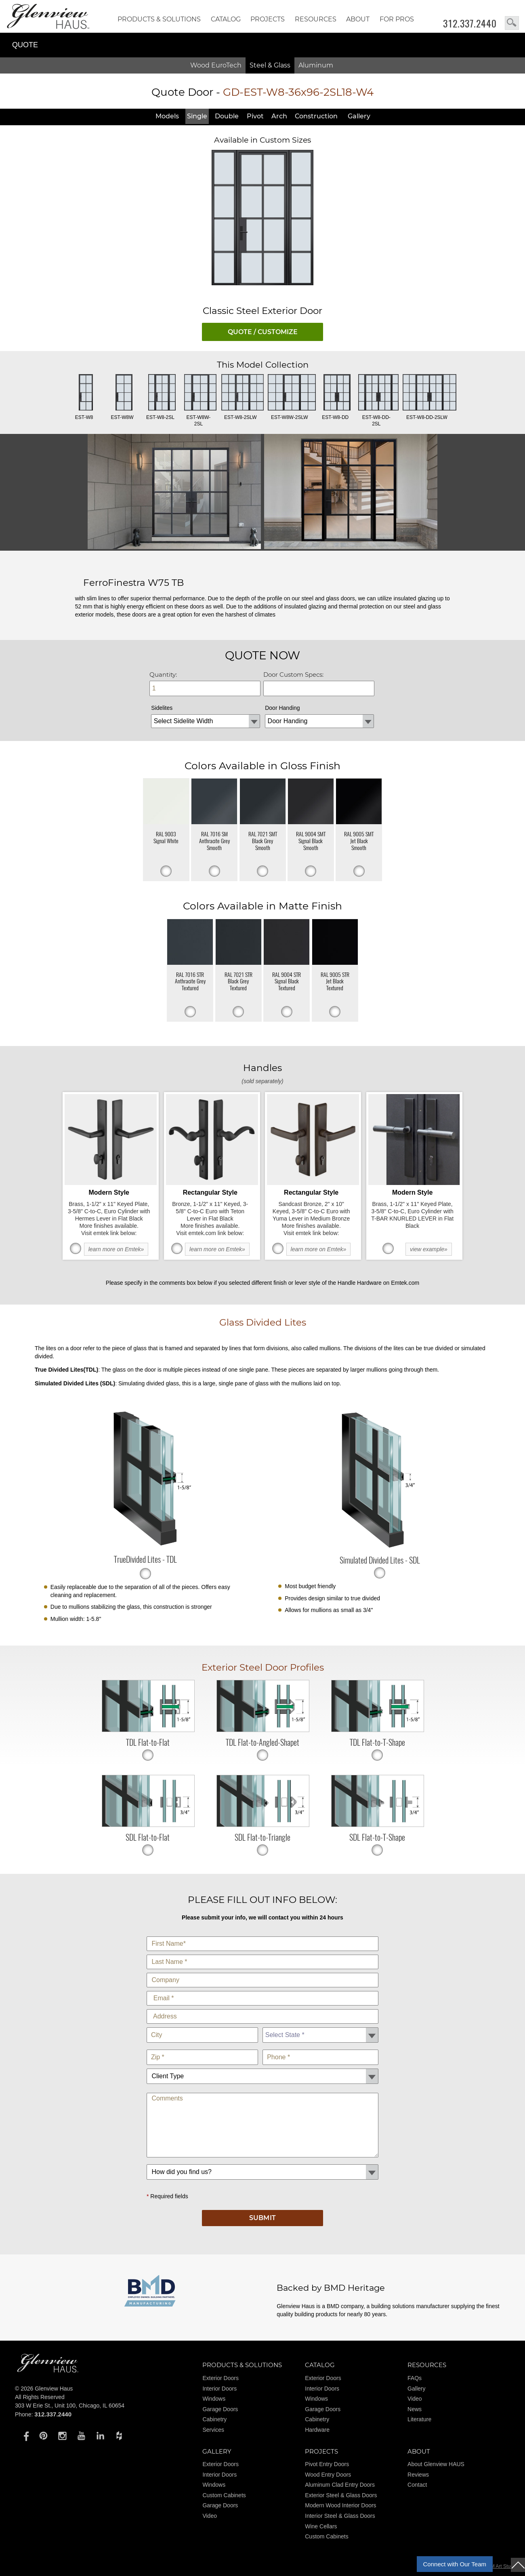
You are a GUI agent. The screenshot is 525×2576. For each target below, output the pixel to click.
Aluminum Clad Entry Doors (340, 2484)
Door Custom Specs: (293, 674)
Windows (213, 2398)
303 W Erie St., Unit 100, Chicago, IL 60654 (69, 2405)
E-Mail (262, 1989)
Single (197, 116)
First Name (262, 1934)
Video (414, 2398)
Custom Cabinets (224, 2495)
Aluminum (315, 65)
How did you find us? (262, 2162)
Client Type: (262, 2067)
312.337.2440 (470, 23)
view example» (428, 1249)
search (512, 23)
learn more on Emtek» (116, 1249)
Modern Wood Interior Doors (340, 2505)
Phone (320, 2048)
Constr (316, 116)
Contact (417, 2484)
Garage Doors (220, 2409)
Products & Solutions (159, 19)
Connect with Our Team (454, 2564)
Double (227, 116)
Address (262, 2007)
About (358, 19)
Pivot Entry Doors (327, 2464)
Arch (279, 116)
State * (320, 2025)
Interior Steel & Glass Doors (340, 2516)
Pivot (255, 116)
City (202, 2025)
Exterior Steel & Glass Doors (341, 2495)
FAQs (414, 2378)
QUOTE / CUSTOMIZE (263, 332)
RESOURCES (315, 19)
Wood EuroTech (216, 65)
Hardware (317, 2430)
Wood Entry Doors (328, 2474)
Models (167, 116)
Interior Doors (219, 2388)
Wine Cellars (321, 2526)
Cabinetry (214, 2419)
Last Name (262, 1953)
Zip (202, 2048)
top (518, 2565)
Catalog (226, 19)
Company (262, 1971)
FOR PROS (397, 19)
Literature (419, 2419)
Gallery (359, 116)
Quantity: (163, 674)
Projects (267, 19)
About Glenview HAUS (435, 2464)
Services (213, 2430)
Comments (262, 2091)
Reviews (418, 2474)
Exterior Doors (220, 2378)
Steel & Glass (270, 65)
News (414, 2409)
